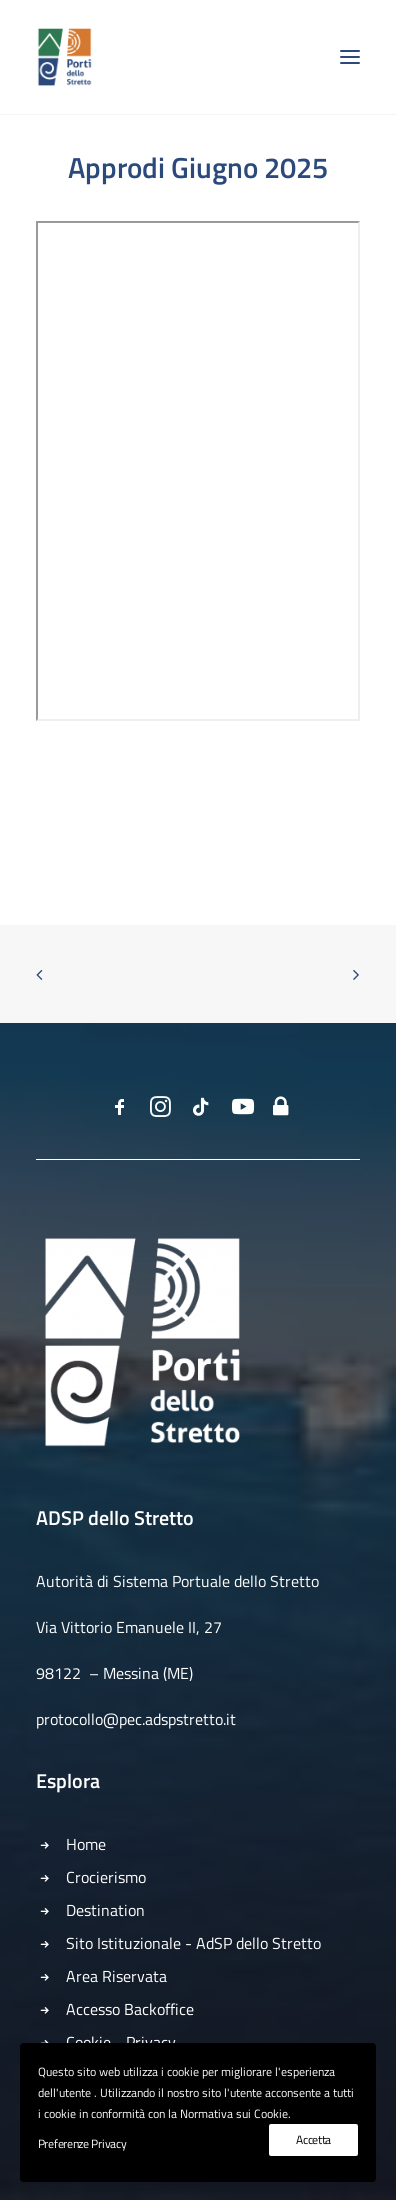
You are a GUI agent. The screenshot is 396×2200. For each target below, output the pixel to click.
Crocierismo (106, 1877)
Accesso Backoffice (130, 2009)
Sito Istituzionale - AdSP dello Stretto (193, 1943)
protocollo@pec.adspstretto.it (136, 1719)
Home (86, 1844)
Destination (105, 1910)
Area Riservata (116, 1976)
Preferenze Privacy (82, 2143)
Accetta (313, 2139)
